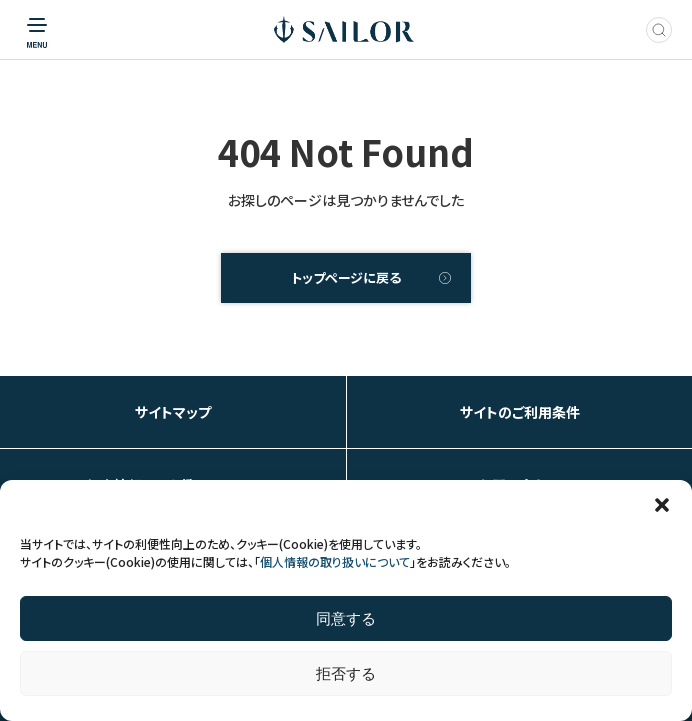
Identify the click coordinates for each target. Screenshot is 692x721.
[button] (662, 505)
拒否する (346, 673)
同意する (346, 618)
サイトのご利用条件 (520, 412)
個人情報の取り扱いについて (335, 561)
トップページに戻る (346, 277)
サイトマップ (173, 412)
